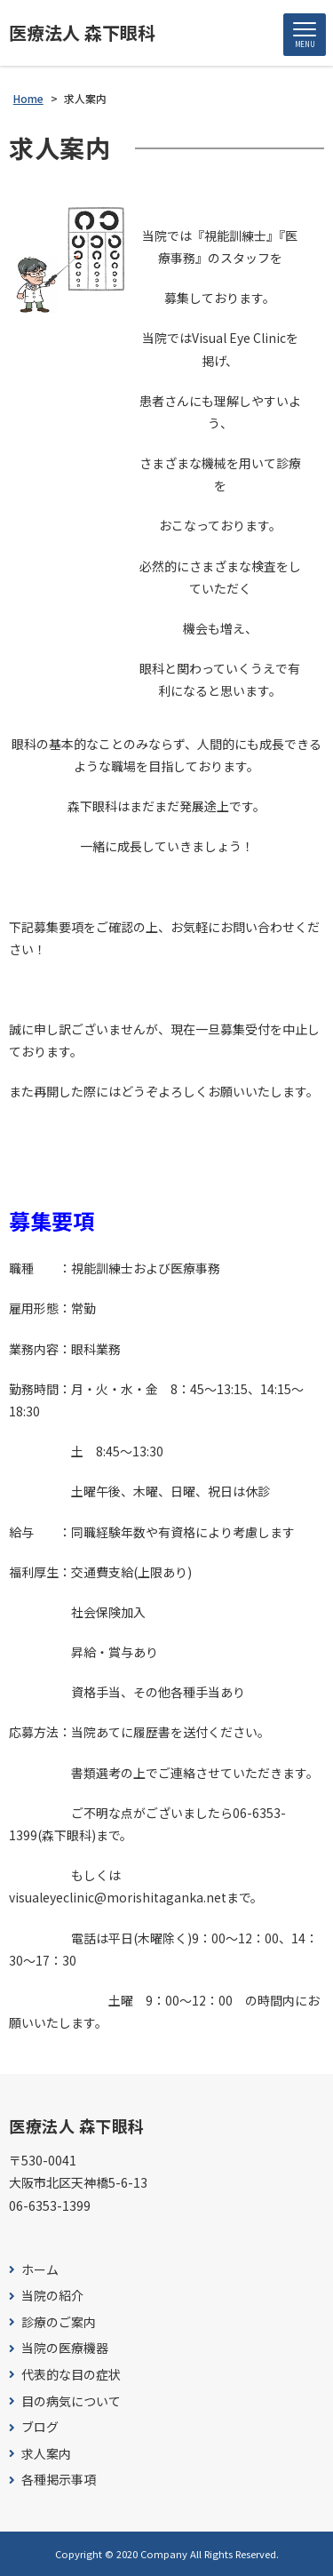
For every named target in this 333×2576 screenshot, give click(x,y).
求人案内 (46, 2453)
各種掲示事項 (58, 2479)
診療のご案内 (58, 2322)
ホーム (40, 2269)
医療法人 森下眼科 (82, 32)
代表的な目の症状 (71, 2374)
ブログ (40, 2427)
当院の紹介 (52, 2295)
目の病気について (71, 2401)
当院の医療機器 (64, 2348)
